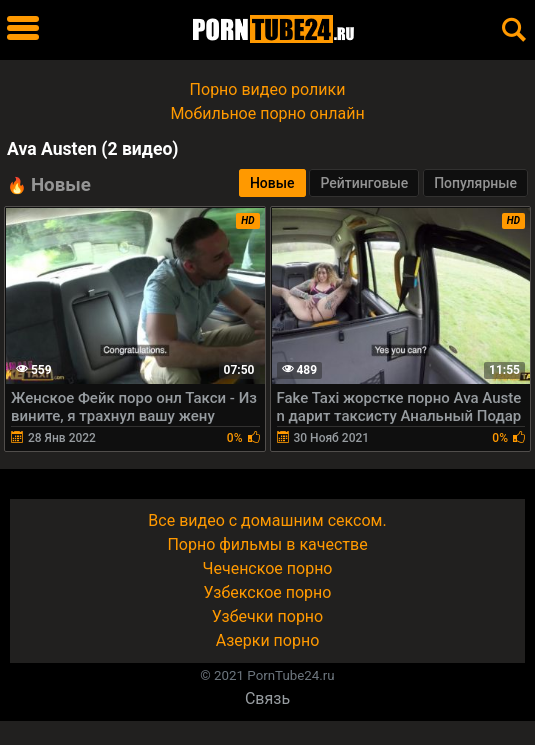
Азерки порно (268, 640)
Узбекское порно (268, 592)
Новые (272, 183)
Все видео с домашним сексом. (267, 520)
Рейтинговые (364, 183)
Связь (267, 698)
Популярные (475, 183)
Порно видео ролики (268, 89)
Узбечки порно (267, 616)
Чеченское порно (268, 568)
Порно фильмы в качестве (267, 544)
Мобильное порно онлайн (267, 113)
